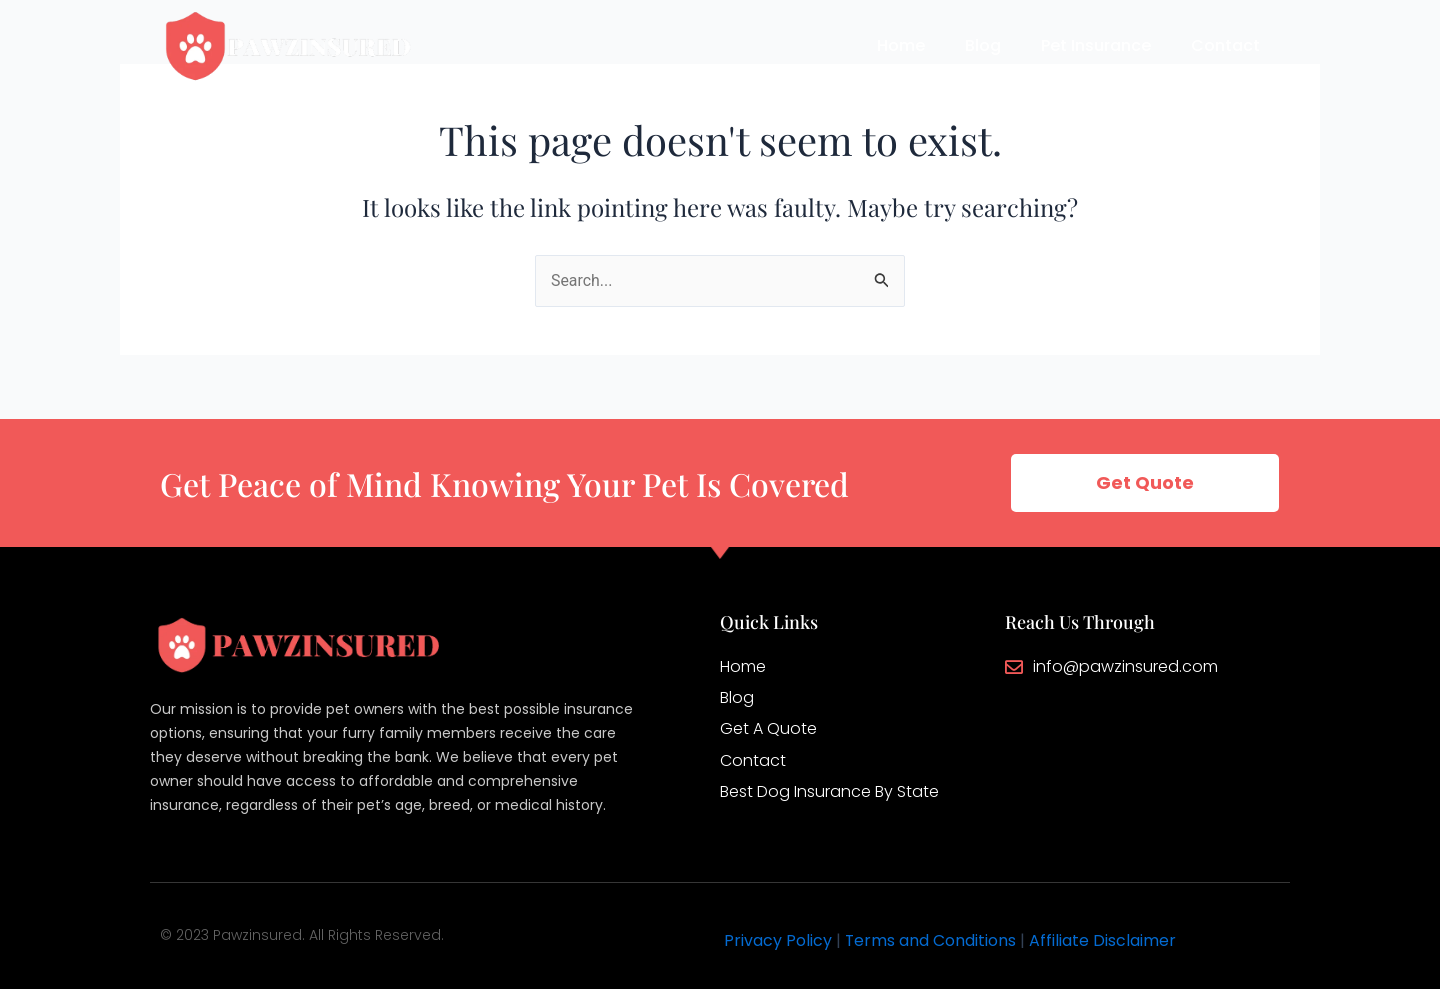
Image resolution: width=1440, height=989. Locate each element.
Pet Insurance (1096, 45)
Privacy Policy (778, 940)
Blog (983, 45)
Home (901, 45)
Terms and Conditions (931, 940)
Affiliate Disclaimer (1103, 940)
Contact (1225, 45)
